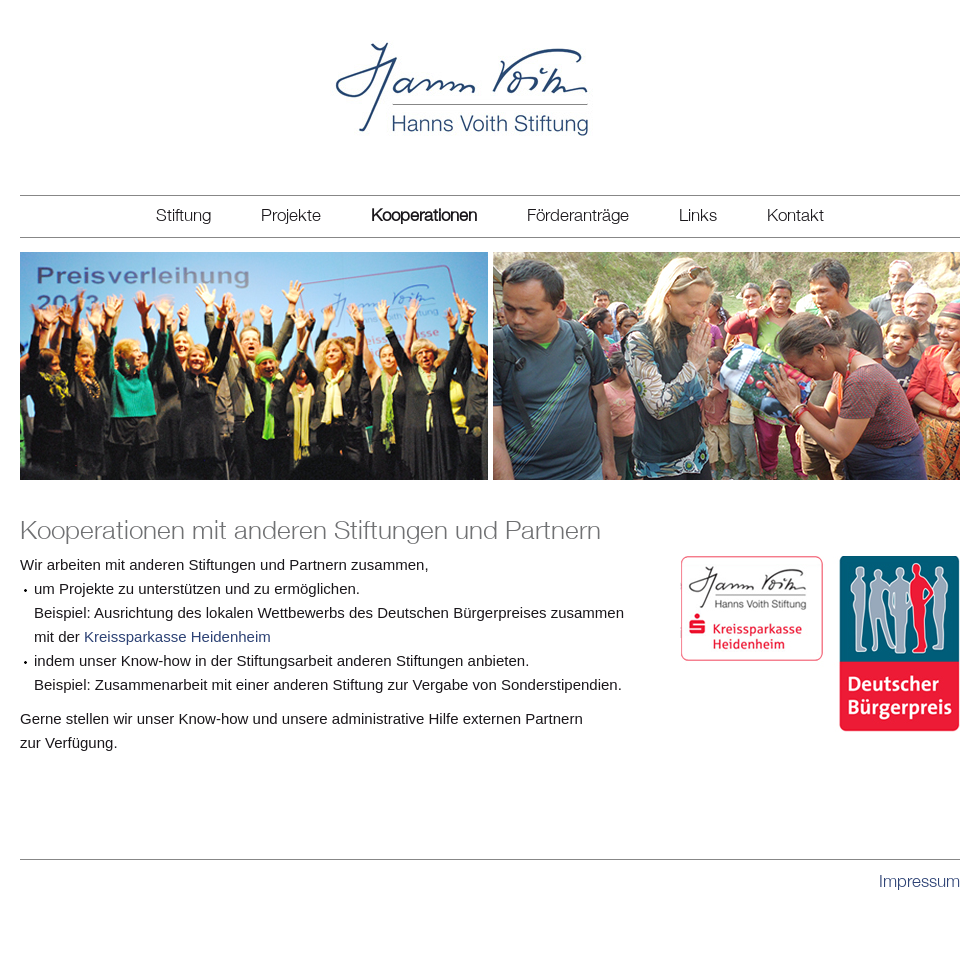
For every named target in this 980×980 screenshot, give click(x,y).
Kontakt (795, 215)
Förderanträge (578, 215)
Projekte (291, 215)
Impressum (919, 881)
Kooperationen (424, 215)
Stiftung (183, 215)
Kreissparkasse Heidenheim (177, 636)
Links (698, 215)
